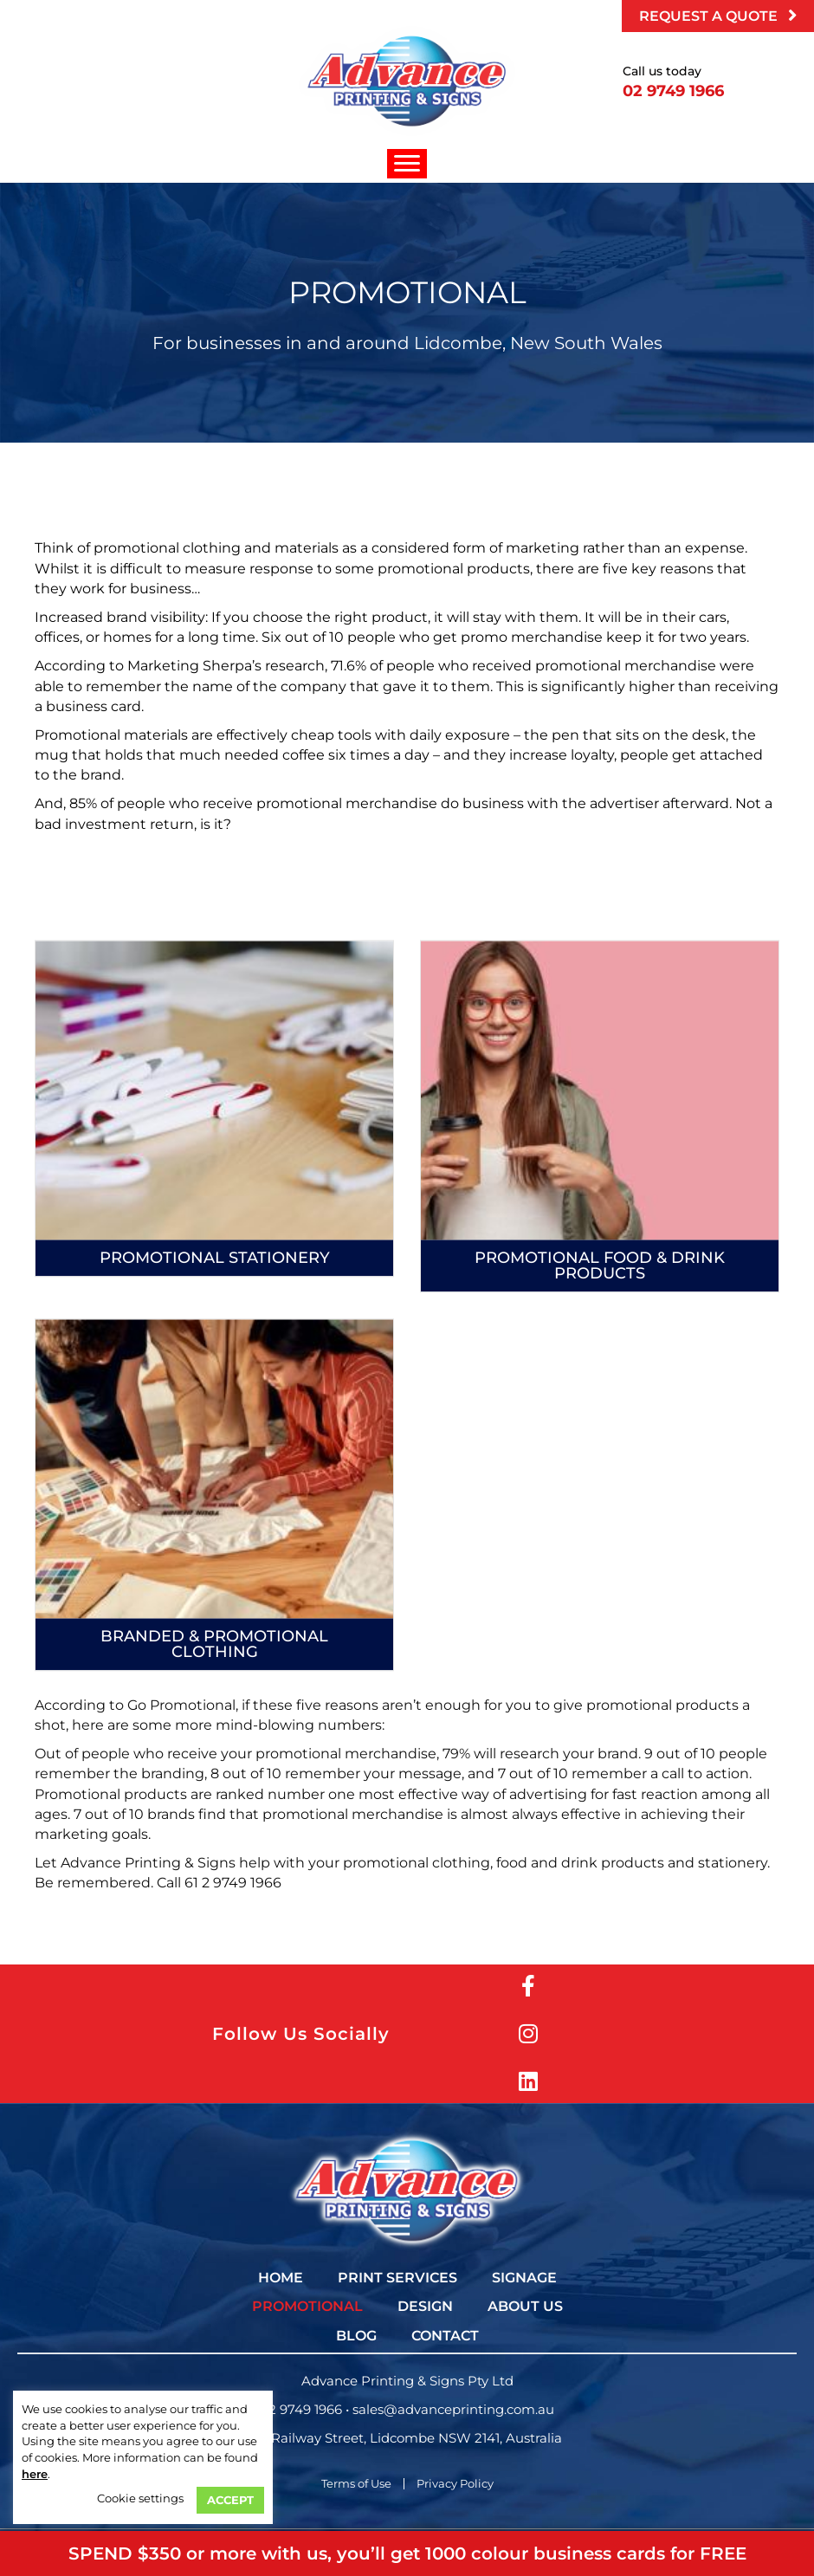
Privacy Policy (455, 2483)
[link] (280, 2277)
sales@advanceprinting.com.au (453, 2409)
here (35, 2474)
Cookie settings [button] (140, 2498)
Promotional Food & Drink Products (600, 1478)
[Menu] (407, 163)
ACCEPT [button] (230, 2500)
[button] (718, 16)
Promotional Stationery (215, 1470)
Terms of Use (356, 2483)
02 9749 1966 (301, 2409)
